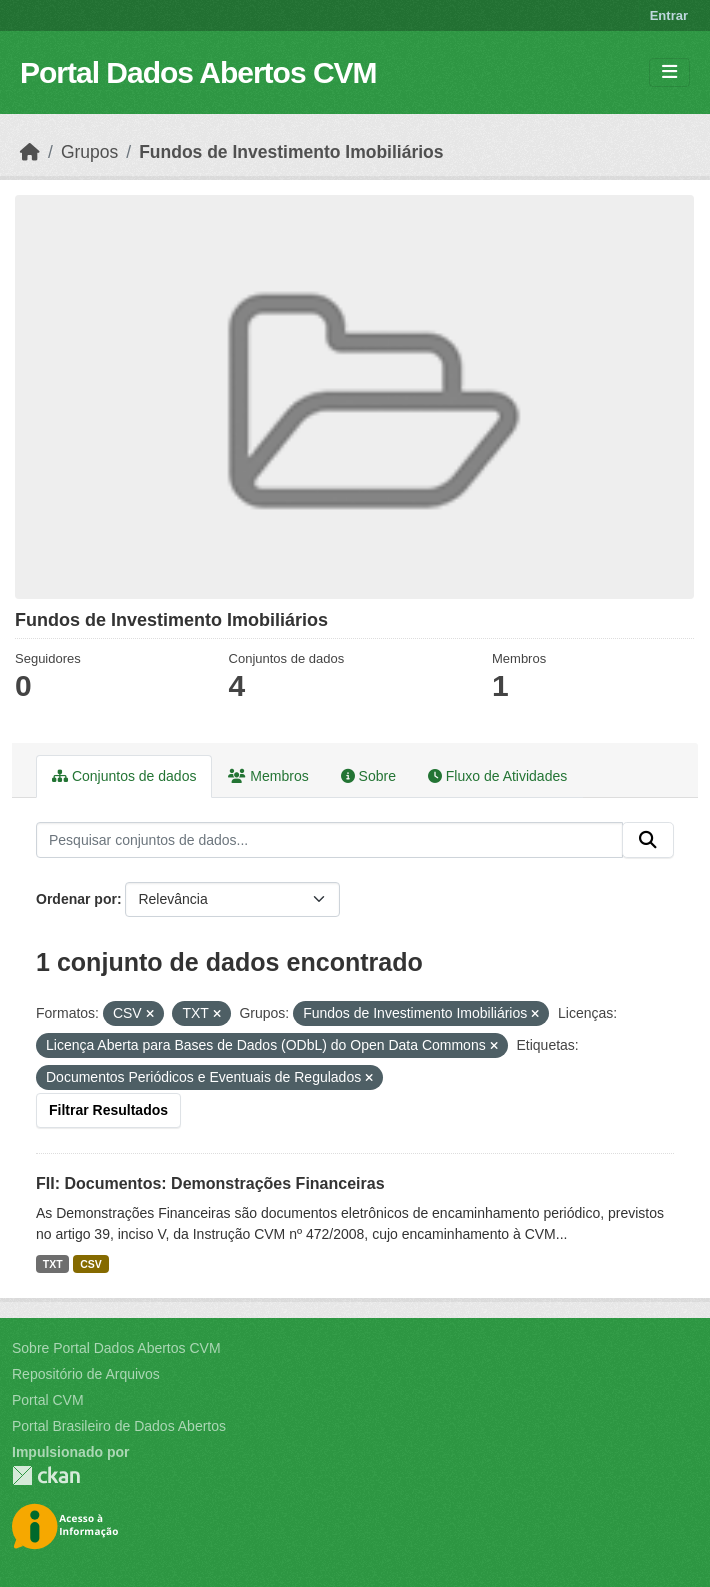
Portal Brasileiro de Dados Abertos (119, 1426)
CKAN (46, 1475)
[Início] (30, 152)
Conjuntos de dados (124, 776)
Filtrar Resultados (108, 1110)
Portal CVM (48, 1400)
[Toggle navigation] (669, 72)
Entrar (669, 15)
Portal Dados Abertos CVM (198, 72)
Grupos (89, 152)
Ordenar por (76, 899)
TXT (53, 1264)
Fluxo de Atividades (497, 776)
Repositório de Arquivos (86, 1374)
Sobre (368, 776)
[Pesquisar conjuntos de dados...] (329, 840)
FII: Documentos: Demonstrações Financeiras (210, 1183)
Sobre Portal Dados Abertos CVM (116, 1348)
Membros (268, 776)
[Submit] (648, 840)
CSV (91, 1264)
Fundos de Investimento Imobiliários (291, 152)
